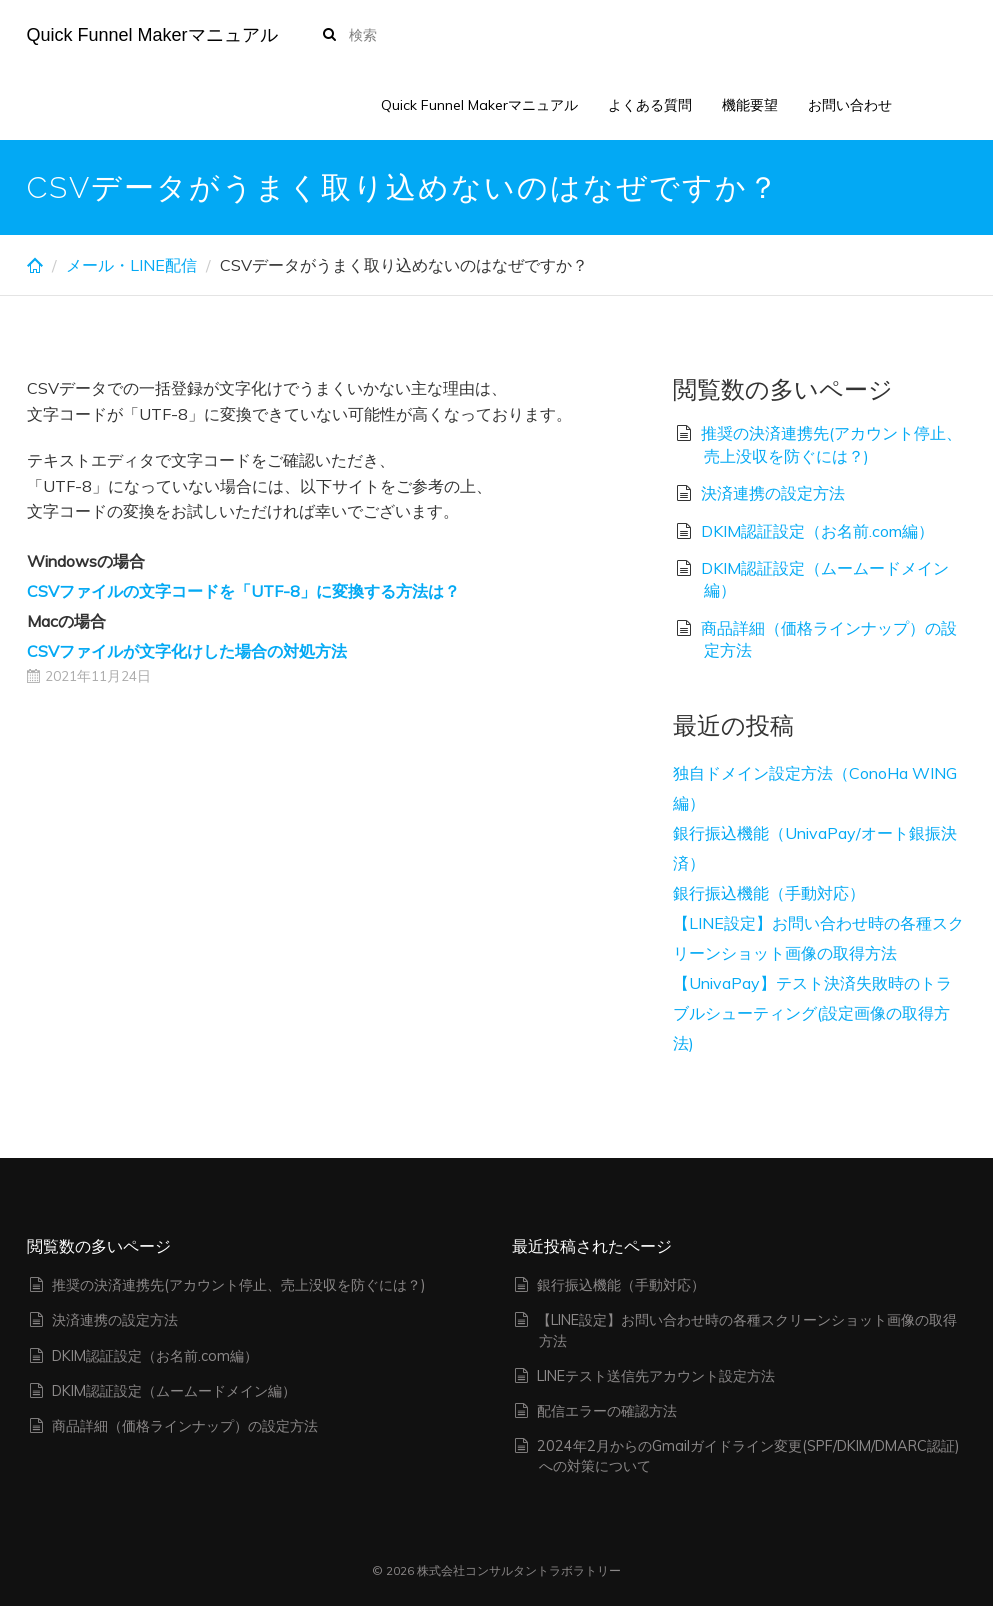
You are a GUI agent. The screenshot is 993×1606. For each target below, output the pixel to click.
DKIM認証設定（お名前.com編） (817, 531)
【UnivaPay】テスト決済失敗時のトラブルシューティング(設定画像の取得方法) (812, 1013)
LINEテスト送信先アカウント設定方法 (656, 1376)
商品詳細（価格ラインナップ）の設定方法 (185, 1426)
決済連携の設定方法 (773, 493)
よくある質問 (650, 105)
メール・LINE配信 (131, 265)
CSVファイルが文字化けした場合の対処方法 (187, 651)
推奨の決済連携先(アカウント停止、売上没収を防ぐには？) (239, 1285)
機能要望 (750, 105)
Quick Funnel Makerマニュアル (152, 35)
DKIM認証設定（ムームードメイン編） (174, 1391)
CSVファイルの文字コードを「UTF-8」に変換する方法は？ (243, 591)
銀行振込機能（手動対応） (769, 893)
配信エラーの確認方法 (607, 1411)
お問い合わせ (850, 105)
